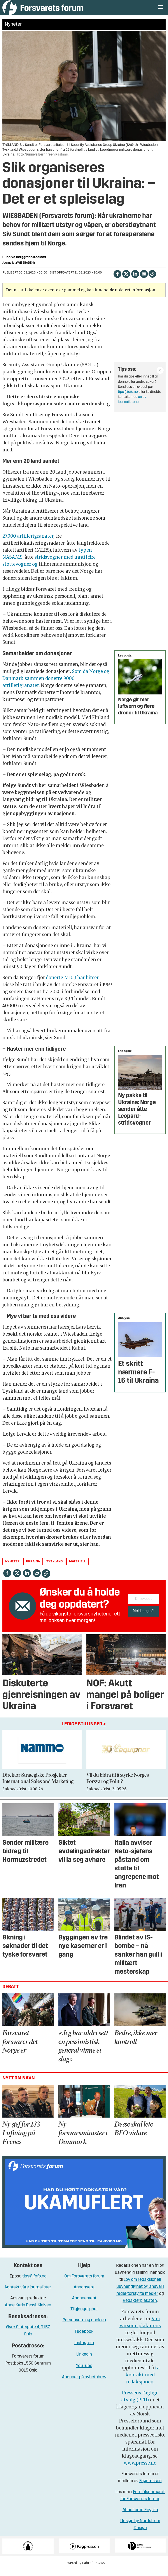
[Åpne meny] (160, 11)
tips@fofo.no (128, 398)
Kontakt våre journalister (28, 2294)
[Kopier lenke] (152, 280)
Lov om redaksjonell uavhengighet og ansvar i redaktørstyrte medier (140, 2293)
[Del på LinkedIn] (135, 280)
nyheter (12, 1568)
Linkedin (84, 2361)
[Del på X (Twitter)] (126, 280)
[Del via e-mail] (144, 280)
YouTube (84, 2372)
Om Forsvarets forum (84, 2283)
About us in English (140, 2516)
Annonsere (84, 2294)
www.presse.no (140, 2469)
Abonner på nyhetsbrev (84, 2384)
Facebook (84, 2338)
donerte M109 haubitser (72, 984)
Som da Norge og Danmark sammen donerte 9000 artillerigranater (55, 685)
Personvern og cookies (84, 2327)
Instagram (84, 2349)
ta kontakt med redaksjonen (143, 2381)
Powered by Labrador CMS (84, 2569)
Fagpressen (150, 2487)
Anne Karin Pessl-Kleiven (28, 2312)
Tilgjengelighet (84, 2316)
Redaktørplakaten (140, 2307)
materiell (77, 1568)
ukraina (33, 1568)
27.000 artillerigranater (27, 542)
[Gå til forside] (42, 11)
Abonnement (84, 2305)
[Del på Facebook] (117, 280)
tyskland (54, 1568)
